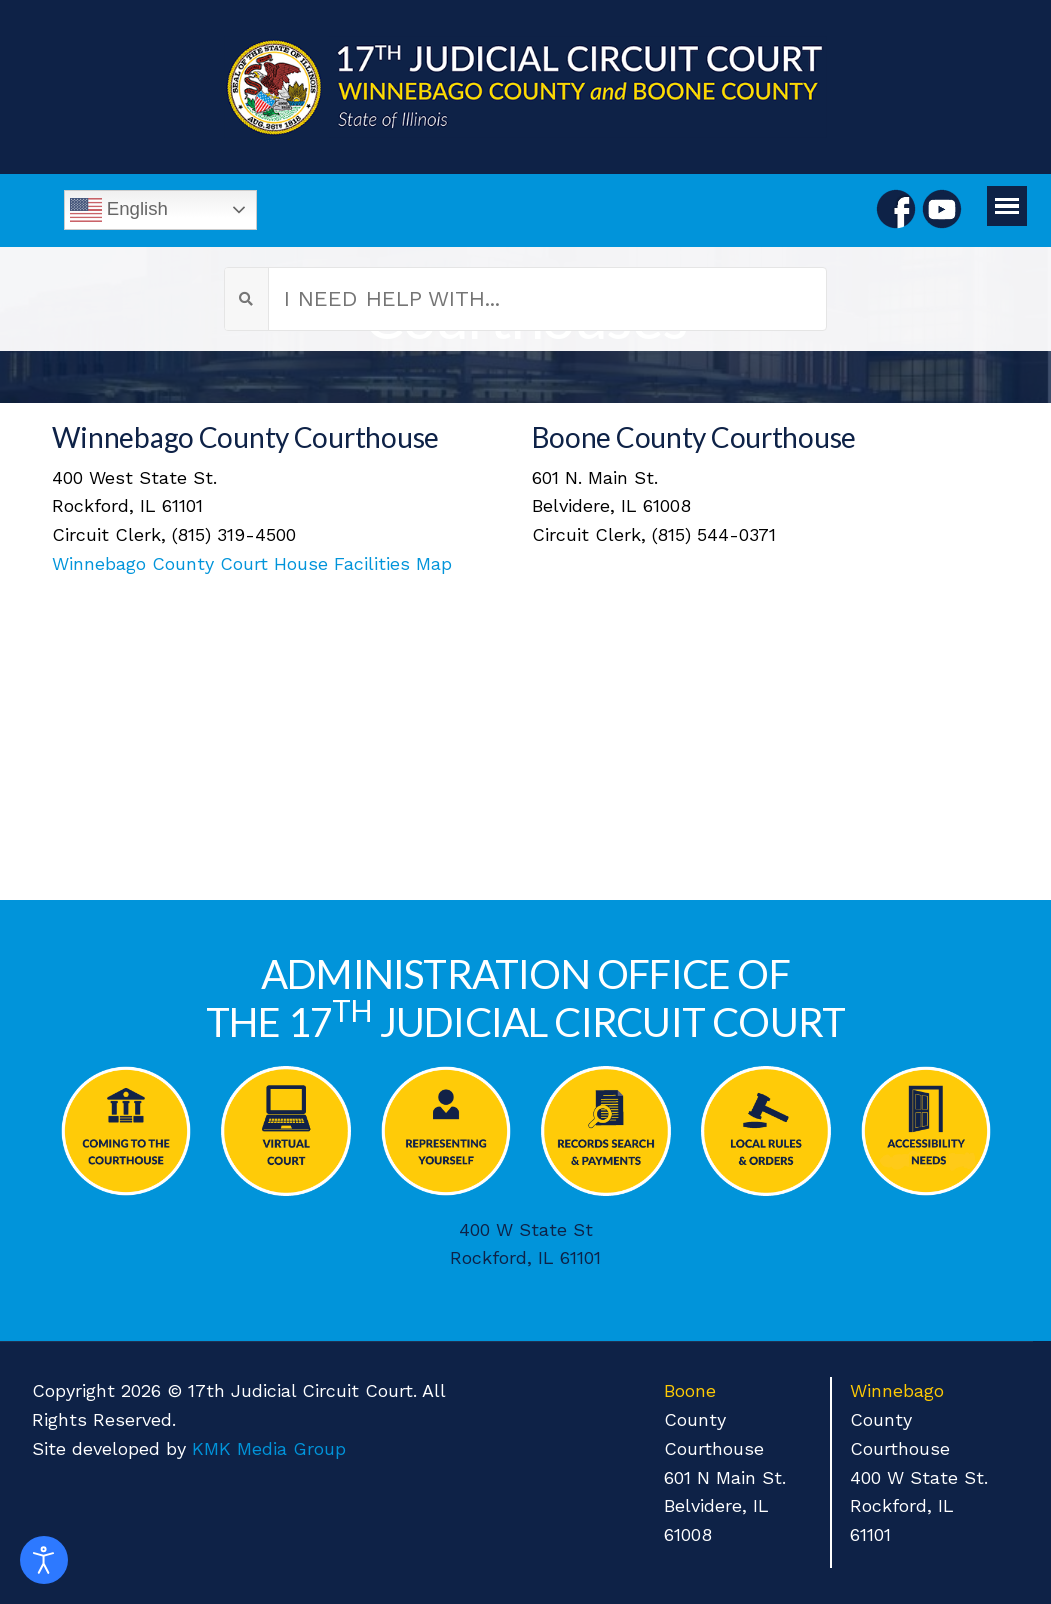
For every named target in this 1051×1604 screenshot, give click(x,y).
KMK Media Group (269, 1448)
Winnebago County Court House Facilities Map (252, 563)
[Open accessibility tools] (44, 1560)
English (119, 210)
